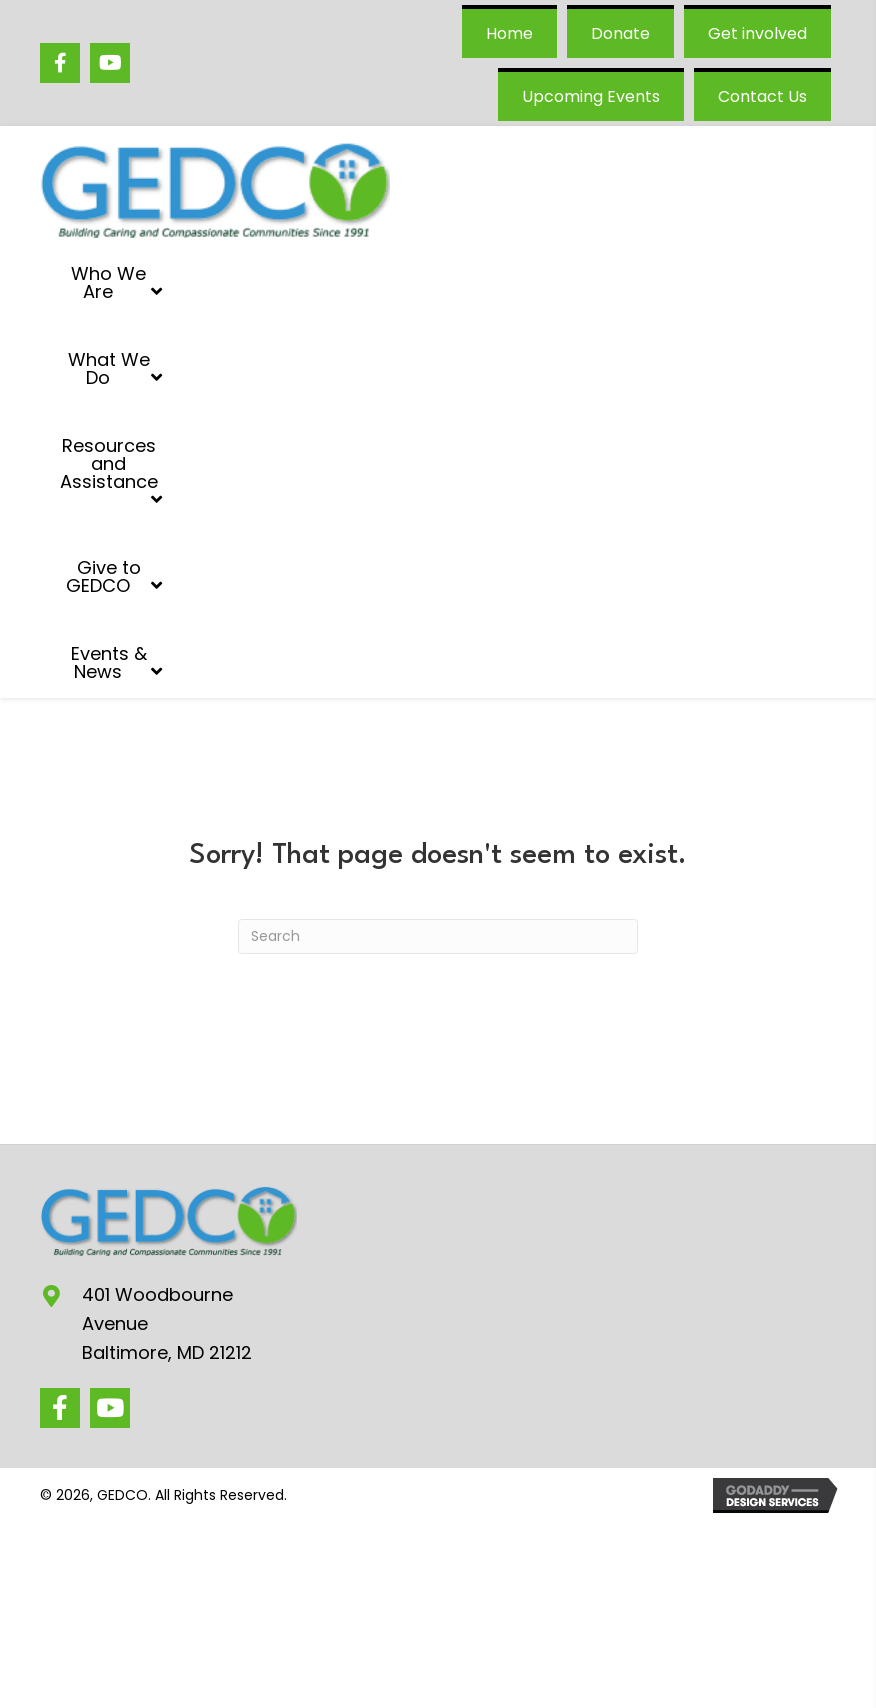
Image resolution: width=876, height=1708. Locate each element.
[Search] (438, 936)
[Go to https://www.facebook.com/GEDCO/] (60, 63)
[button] (60, 1408)
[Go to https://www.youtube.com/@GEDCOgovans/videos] (110, 63)
